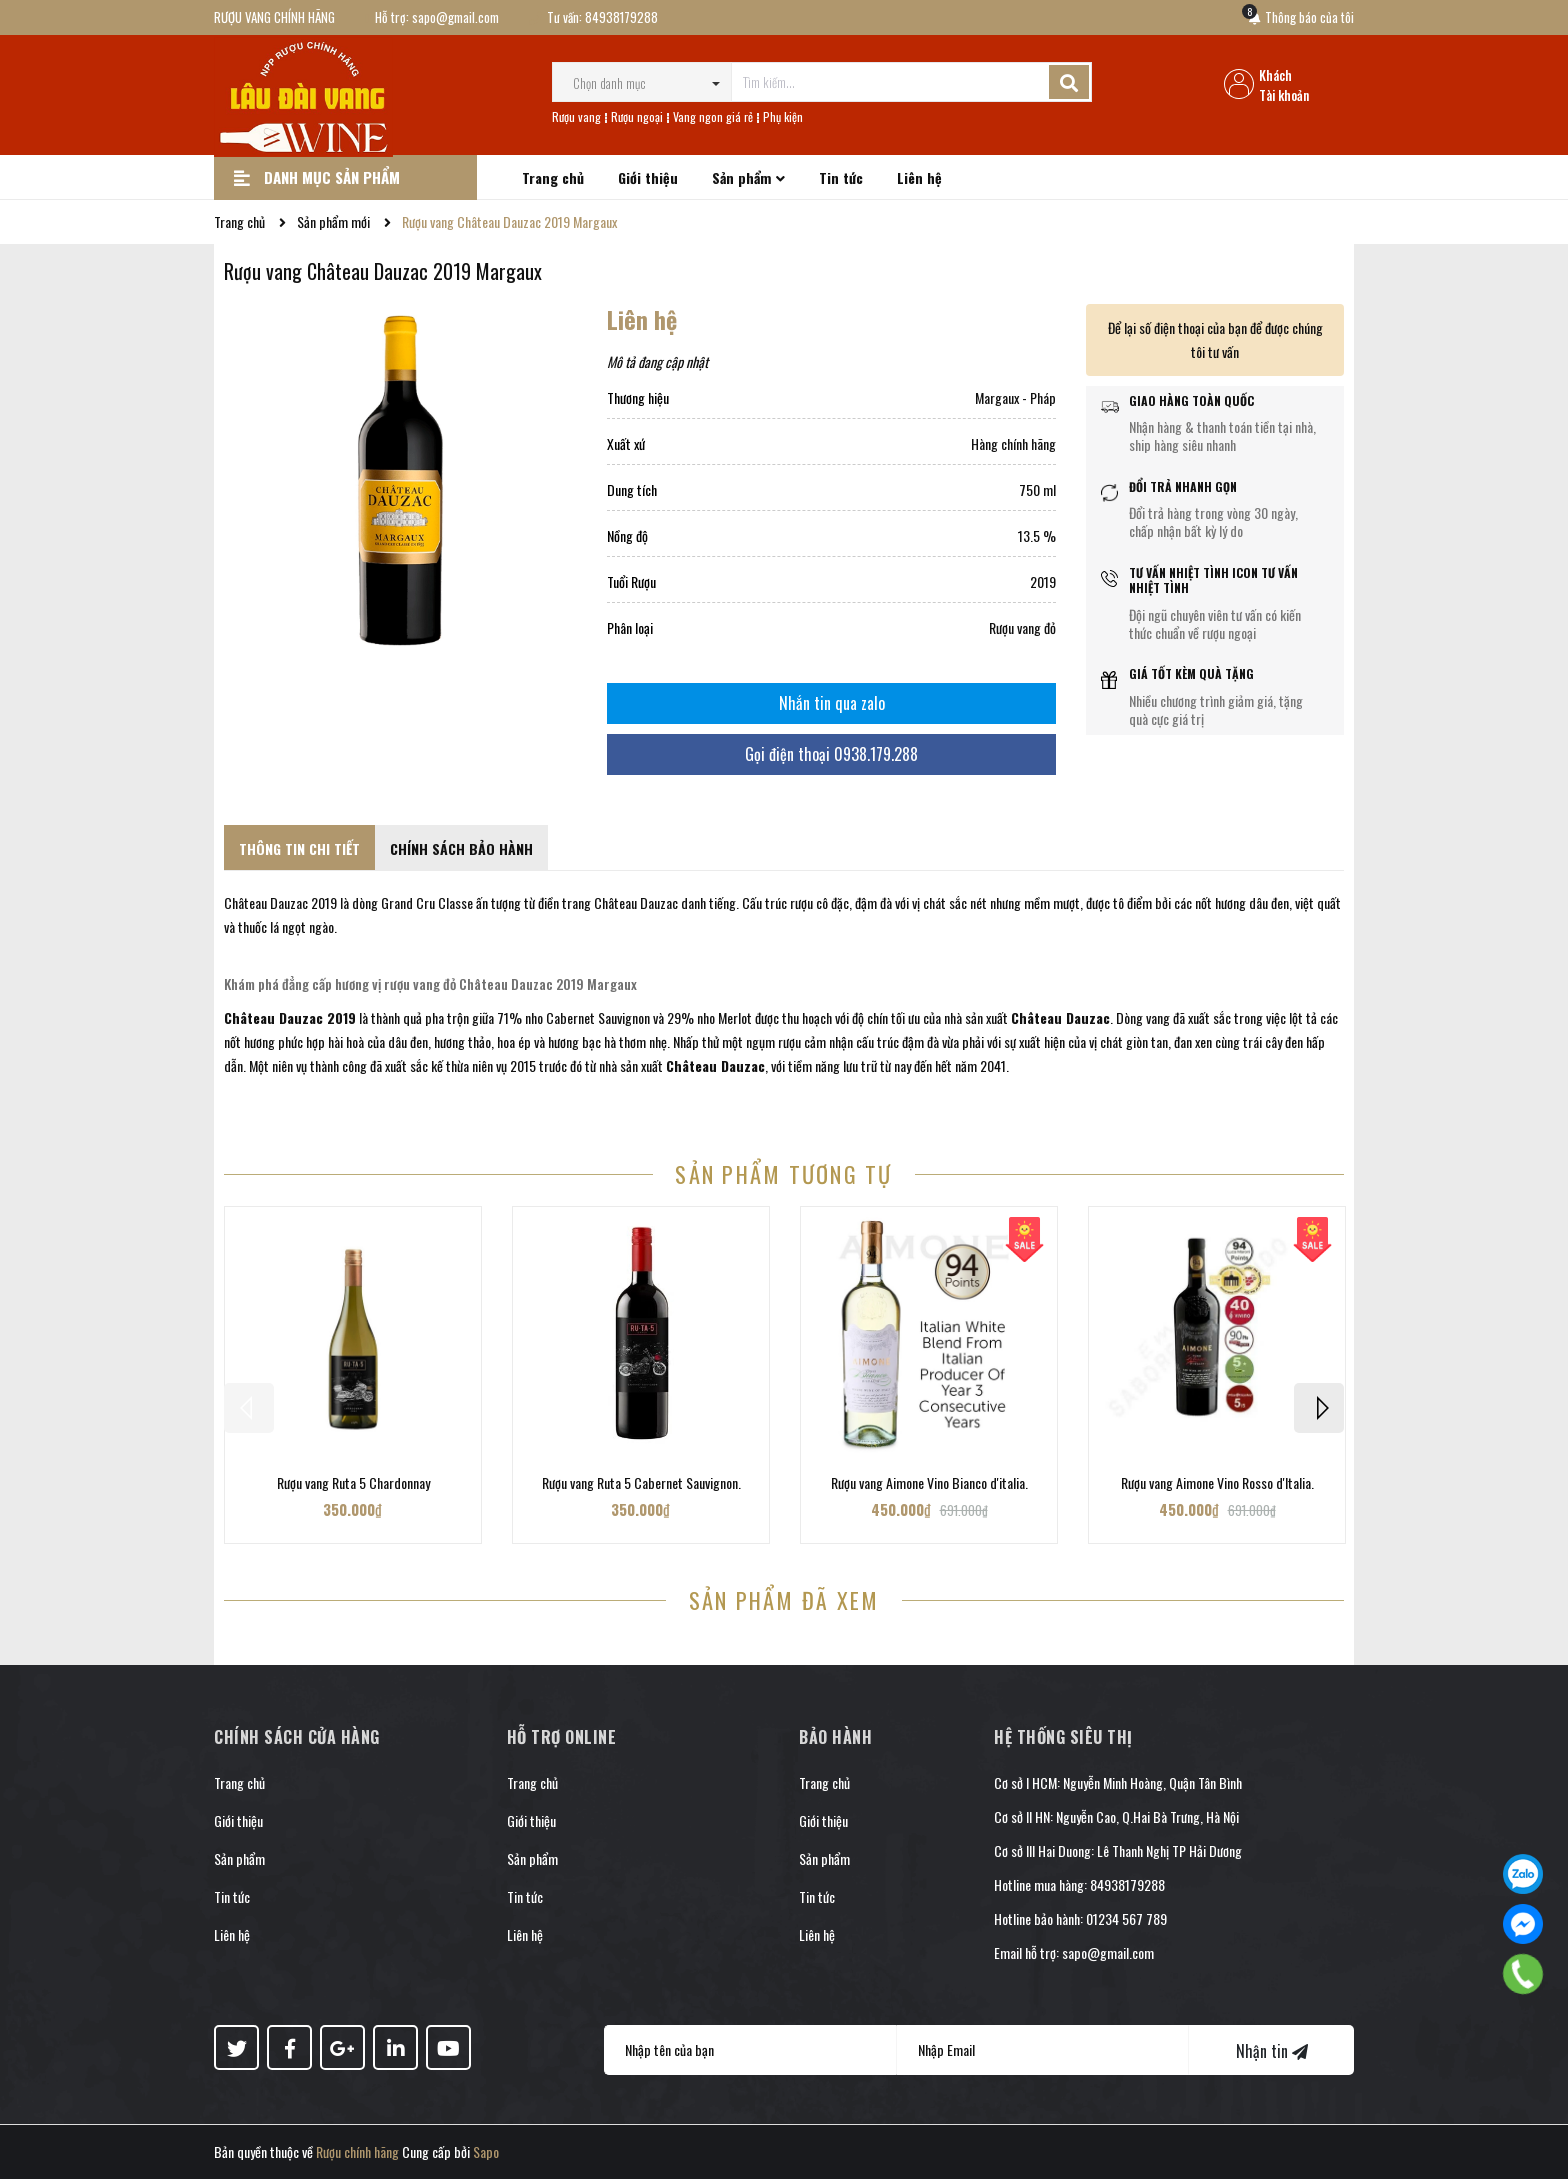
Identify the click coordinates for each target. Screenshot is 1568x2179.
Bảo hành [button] (835, 1737)
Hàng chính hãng (1013, 443)
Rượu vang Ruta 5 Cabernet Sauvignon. (641, 1482)
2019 (1043, 581)
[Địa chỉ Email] (1043, 2050)
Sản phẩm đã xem (784, 1599)
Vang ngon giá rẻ (713, 116)
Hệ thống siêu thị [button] (1063, 1737)
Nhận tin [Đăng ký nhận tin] (1272, 2051)
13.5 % (1037, 535)
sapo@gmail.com (455, 17)
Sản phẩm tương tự (783, 1173)
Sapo (486, 2151)
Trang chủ (239, 1782)
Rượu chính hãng (357, 2151)
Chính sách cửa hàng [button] (297, 1737)
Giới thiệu (238, 1820)
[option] (353, 1375)
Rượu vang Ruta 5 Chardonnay (353, 1482)
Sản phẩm (239, 1858)
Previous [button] (249, 1408)
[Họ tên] (750, 2050)
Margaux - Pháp (1015, 397)
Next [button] (1319, 1408)
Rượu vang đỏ (1022, 627)
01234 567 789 (1126, 1918)
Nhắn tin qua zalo (832, 703)
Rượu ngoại (637, 116)
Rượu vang (576, 116)
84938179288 (621, 17)
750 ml (1037, 489)
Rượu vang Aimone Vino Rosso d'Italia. (1217, 1482)
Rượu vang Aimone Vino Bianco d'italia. (929, 1482)
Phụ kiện (783, 116)
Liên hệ (232, 1934)
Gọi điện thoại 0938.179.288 (831, 754)
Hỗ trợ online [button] (562, 1737)
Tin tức (232, 1896)
